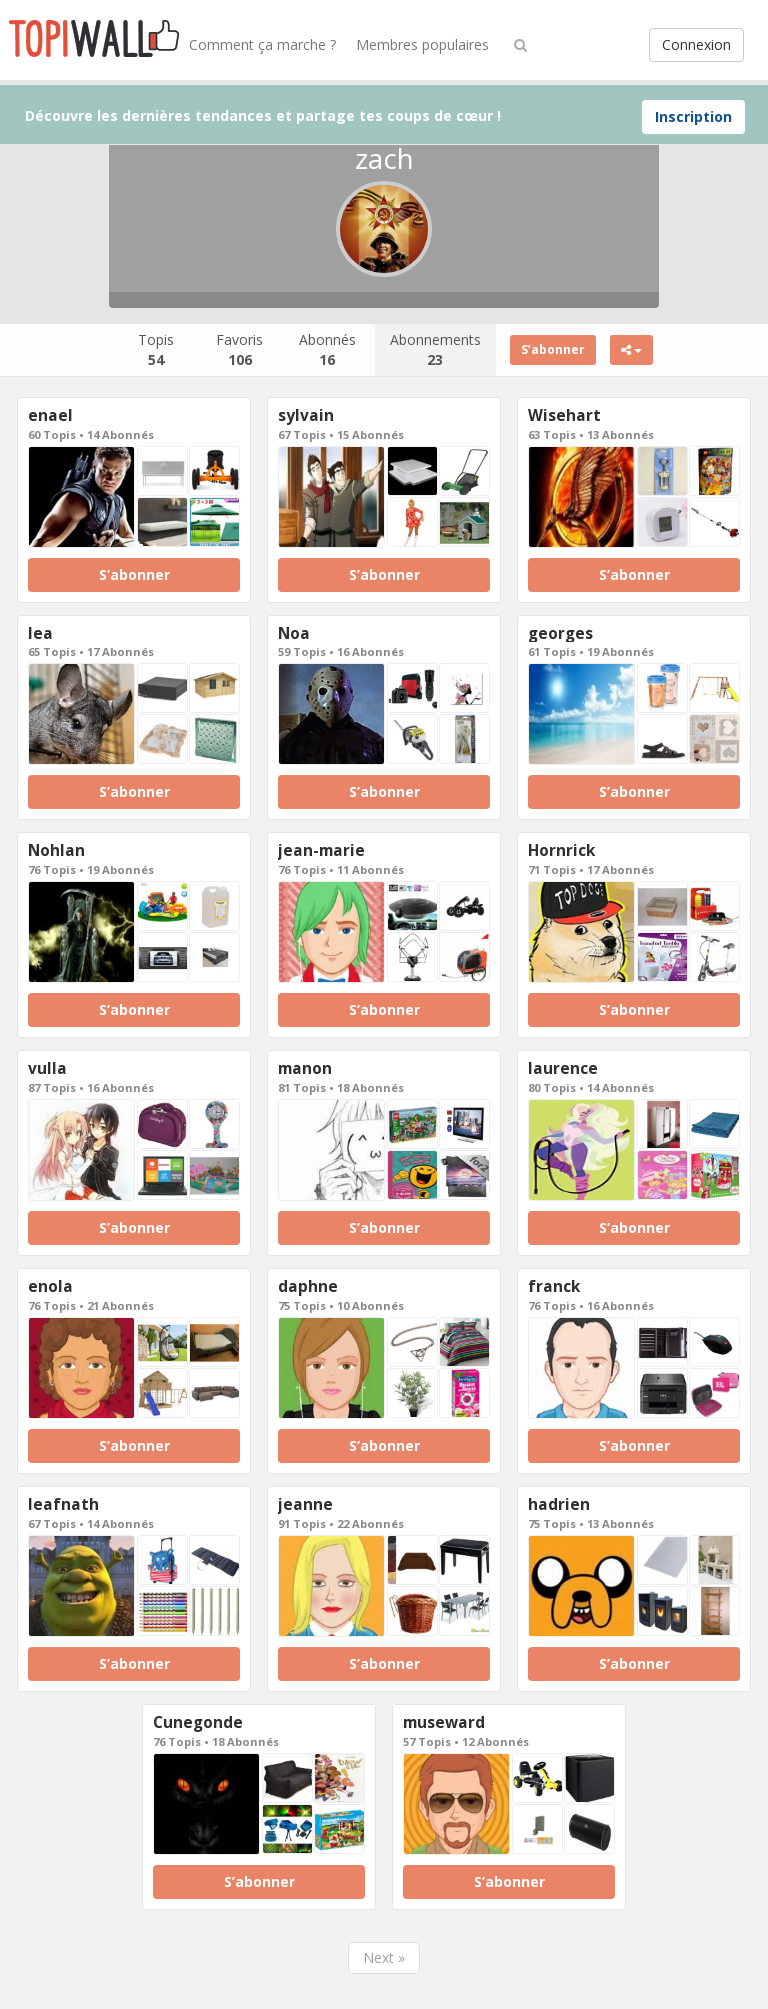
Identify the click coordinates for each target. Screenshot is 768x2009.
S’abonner (553, 349)
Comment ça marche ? (262, 44)
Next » (384, 1957)
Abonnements (435, 349)
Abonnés (327, 349)
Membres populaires (422, 44)
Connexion (696, 44)
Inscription (693, 116)
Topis (156, 349)
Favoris (239, 349)
